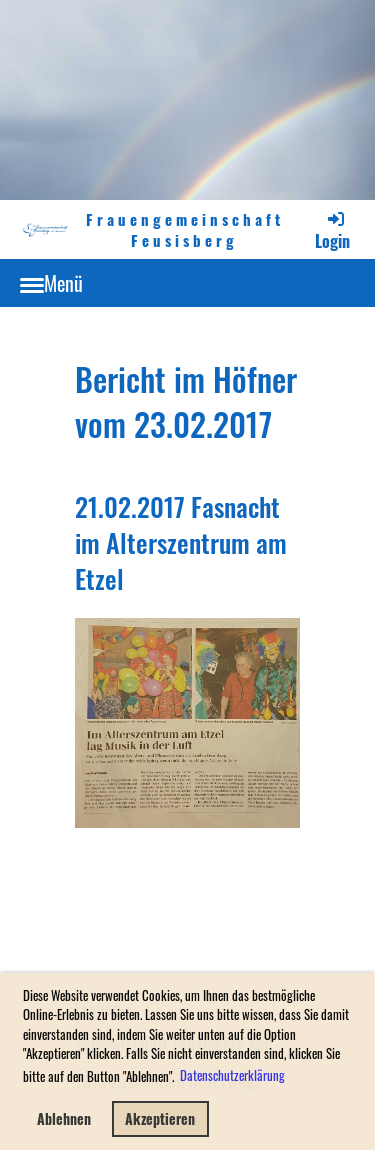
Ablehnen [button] (64, 1118)
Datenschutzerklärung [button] (232, 1075)
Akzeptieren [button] (160, 1118)
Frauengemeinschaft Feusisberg (185, 230)
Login (332, 230)
